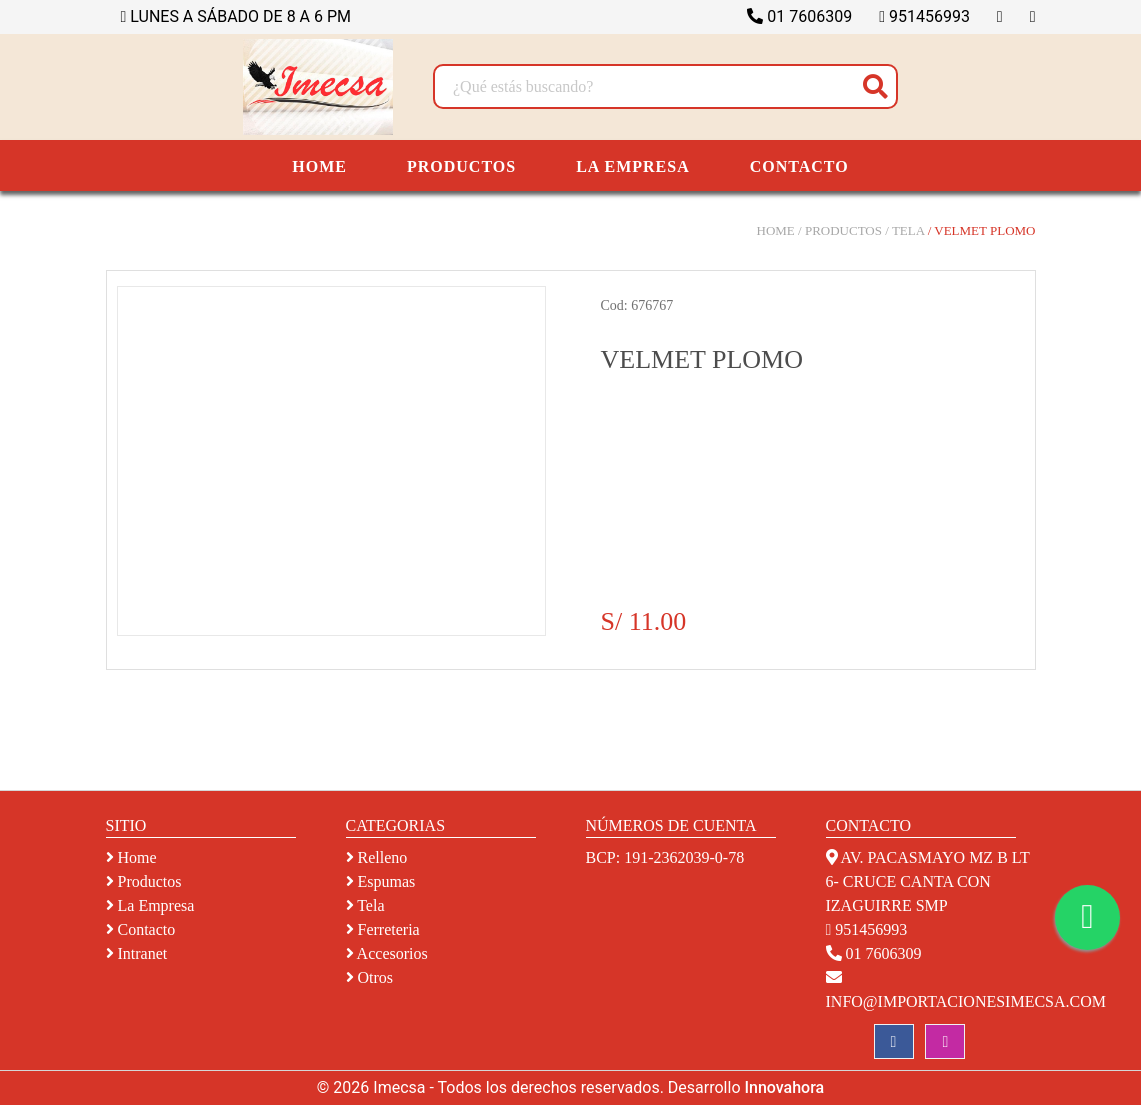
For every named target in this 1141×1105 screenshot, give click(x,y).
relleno (377, 857)
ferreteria (383, 929)
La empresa (150, 905)
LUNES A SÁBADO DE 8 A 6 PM (236, 16)
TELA (908, 230)
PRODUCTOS (461, 166)
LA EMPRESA (633, 166)
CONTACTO (799, 166)
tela (365, 905)
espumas (381, 881)
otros (370, 977)
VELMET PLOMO (984, 230)
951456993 (924, 16)
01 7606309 (799, 16)
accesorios (387, 953)
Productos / (847, 230)
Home (131, 857)
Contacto (141, 929)
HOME (319, 166)
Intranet (137, 953)
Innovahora (784, 1087)
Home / (779, 230)
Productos (144, 881)
